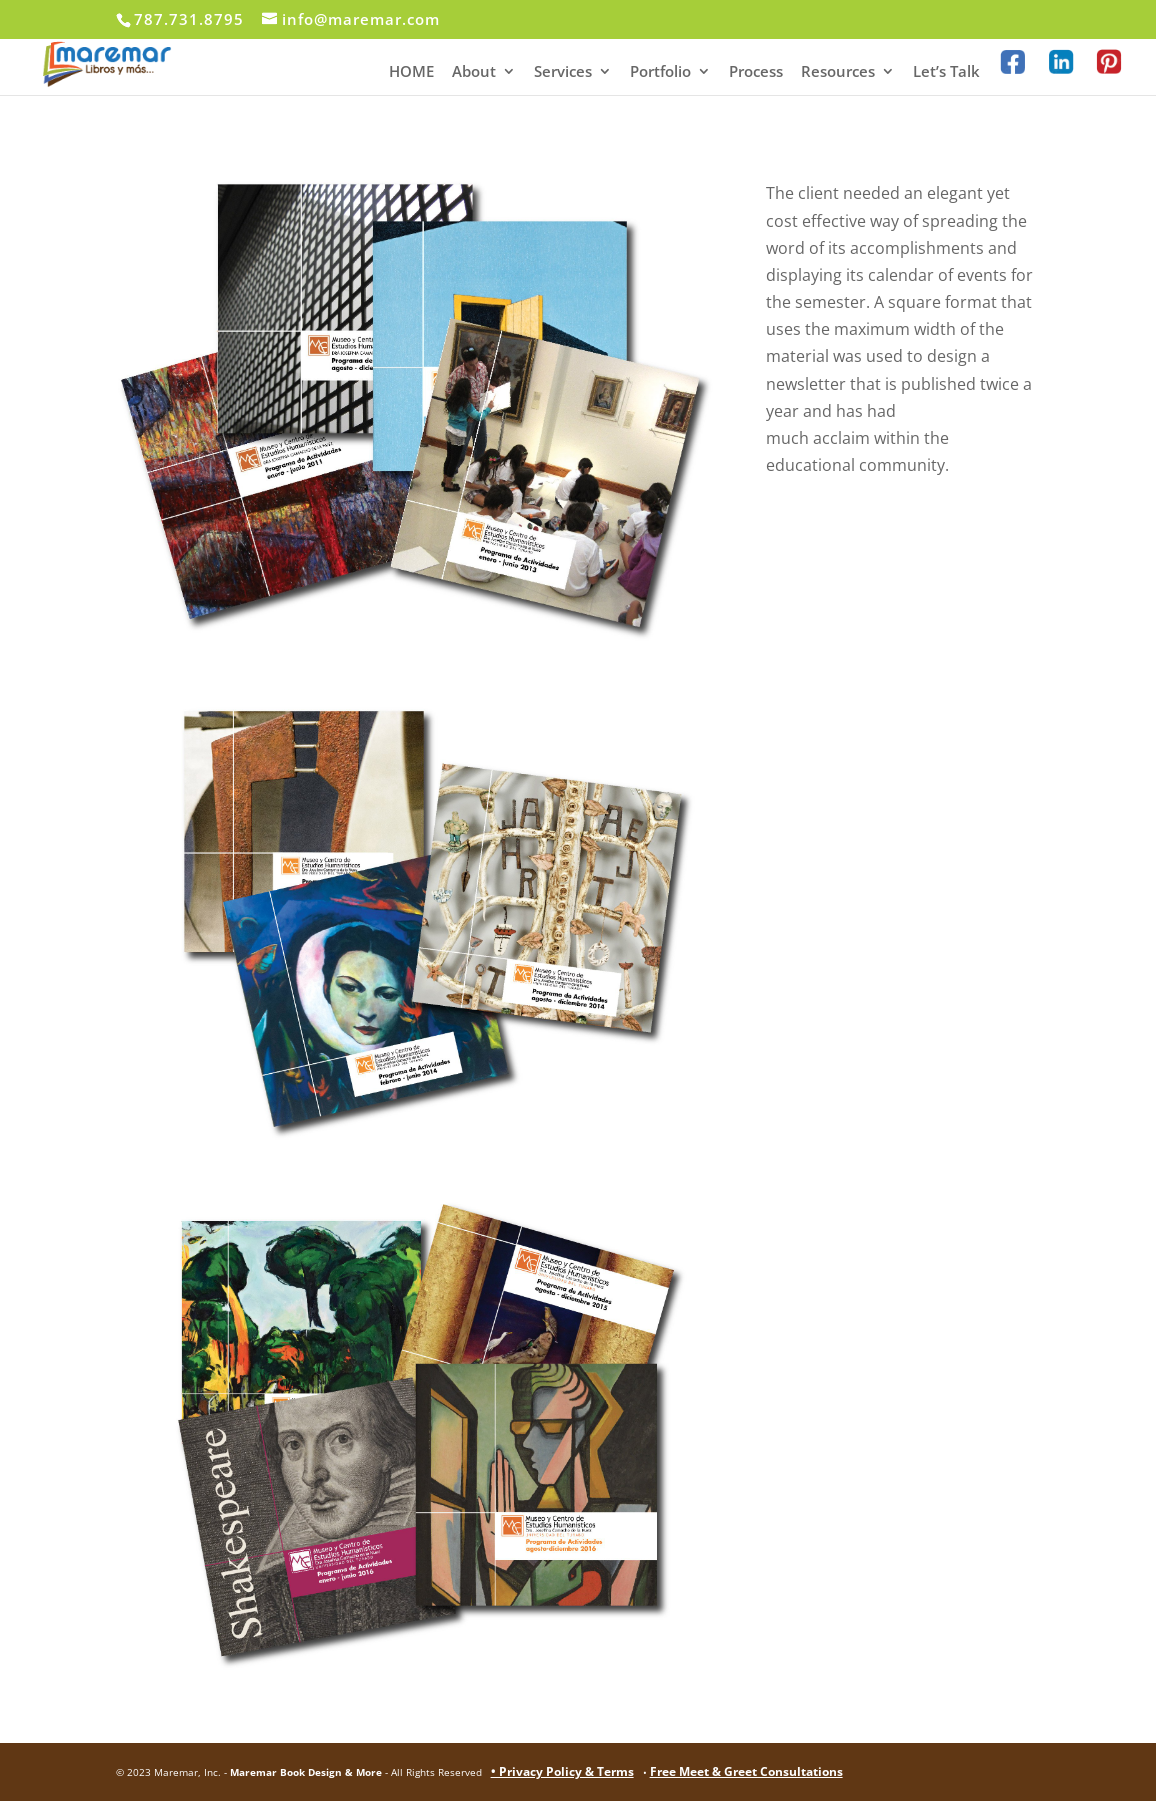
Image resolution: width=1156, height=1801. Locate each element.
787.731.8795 (189, 19)
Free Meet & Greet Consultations (746, 1771)
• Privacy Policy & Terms (562, 1771)
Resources (838, 72)
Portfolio (660, 72)
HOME (411, 72)
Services (563, 72)
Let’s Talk (946, 72)
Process (756, 72)
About (474, 72)
